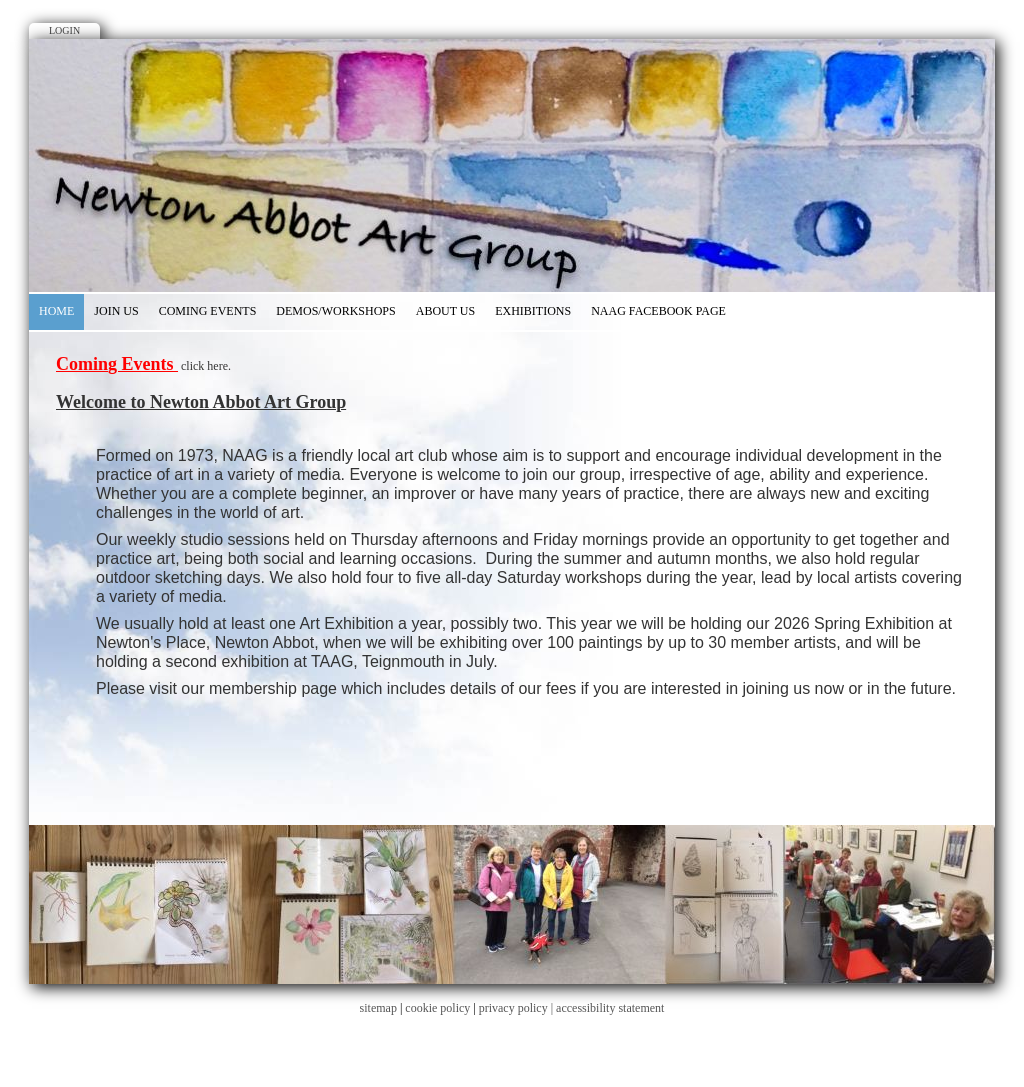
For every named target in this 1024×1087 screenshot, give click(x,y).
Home (56, 311)
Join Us (116, 311)
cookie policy (437, 1008)
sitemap (378, 1008)
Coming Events (208, 311)
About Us (445, 311)
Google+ (533, 18)
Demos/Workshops (335, 311)
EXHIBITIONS (533, 311)
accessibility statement (610, 1008)
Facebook (491, 18)
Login (64, 30)
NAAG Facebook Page (658, 311)
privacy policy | (517, 1008)
